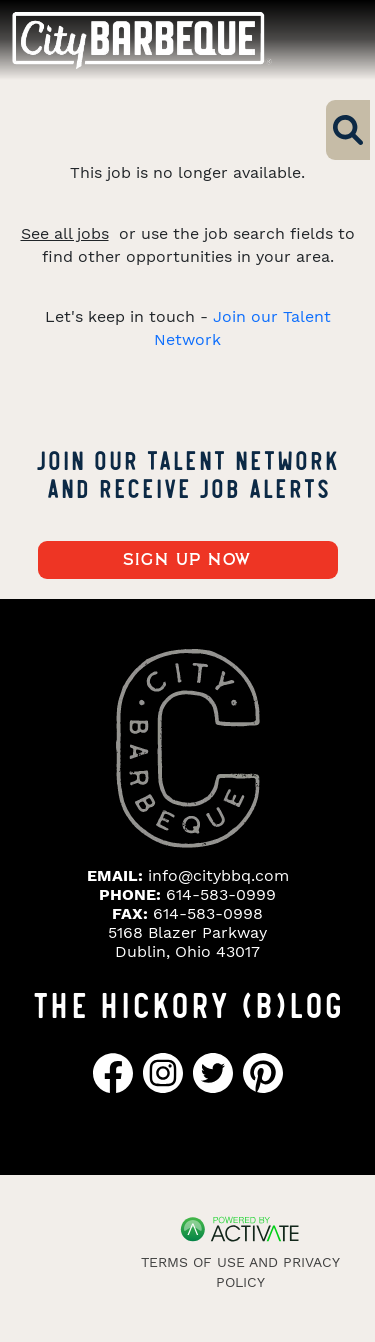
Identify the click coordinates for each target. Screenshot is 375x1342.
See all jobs (65, 233)
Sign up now (187, 560)
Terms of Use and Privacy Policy (240, 1272)
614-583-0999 (221, 894)
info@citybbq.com (218, 875)
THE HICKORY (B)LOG (188, 1003)
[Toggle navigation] (325, 39)
